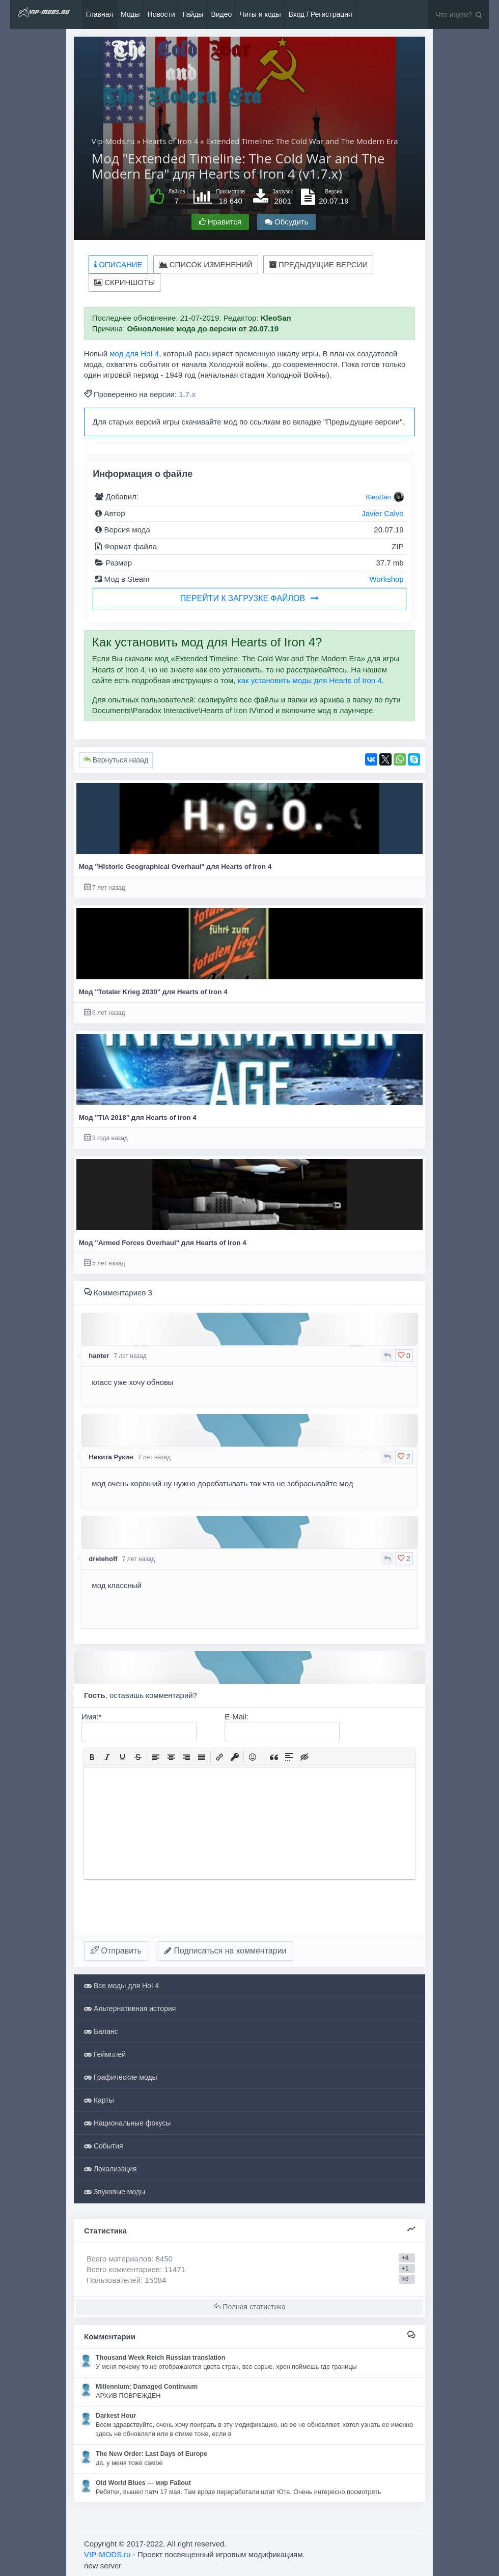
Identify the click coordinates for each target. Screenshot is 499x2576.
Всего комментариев (123, 2269)
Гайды (193, 14)
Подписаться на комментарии (225, 1950)
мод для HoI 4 (134, 353)
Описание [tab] (118, 264)
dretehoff (103, 1559)
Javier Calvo (383, 513)
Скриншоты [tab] (124, 282)
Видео (221, 14)
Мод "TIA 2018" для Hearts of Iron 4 (138, 1117)
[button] (92, 1757)
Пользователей (114, 2280)
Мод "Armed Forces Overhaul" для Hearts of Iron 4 (162, 1243)
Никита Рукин (111, 1457)
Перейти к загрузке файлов (249, 598)
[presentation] (92, 1757)
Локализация (110, 2169)
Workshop (386, 579)
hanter (99, 1356)
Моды (130, 14)
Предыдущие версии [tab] (318, 264)
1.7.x (187, 394)
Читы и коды (260, 14)
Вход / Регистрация (320, 14)
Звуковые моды (114, 2192)
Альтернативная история (130, 2008)
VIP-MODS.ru (107, 2554)
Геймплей (105, 2054)
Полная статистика (249, 2307)
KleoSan (378, 497)
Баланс (101, 2031)
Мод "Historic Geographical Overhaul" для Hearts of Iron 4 (175, 866)
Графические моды (120, 2077)
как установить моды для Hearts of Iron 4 (310, 680)
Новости (161, 14)
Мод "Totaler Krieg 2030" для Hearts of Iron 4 (153, 992)
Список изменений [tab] (206, 264)
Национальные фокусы (127, 2123)
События (103, 2146)
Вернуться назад (116, 760)
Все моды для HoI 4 (121, 1985)
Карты (99, 2100)
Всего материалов (130, 2258)
